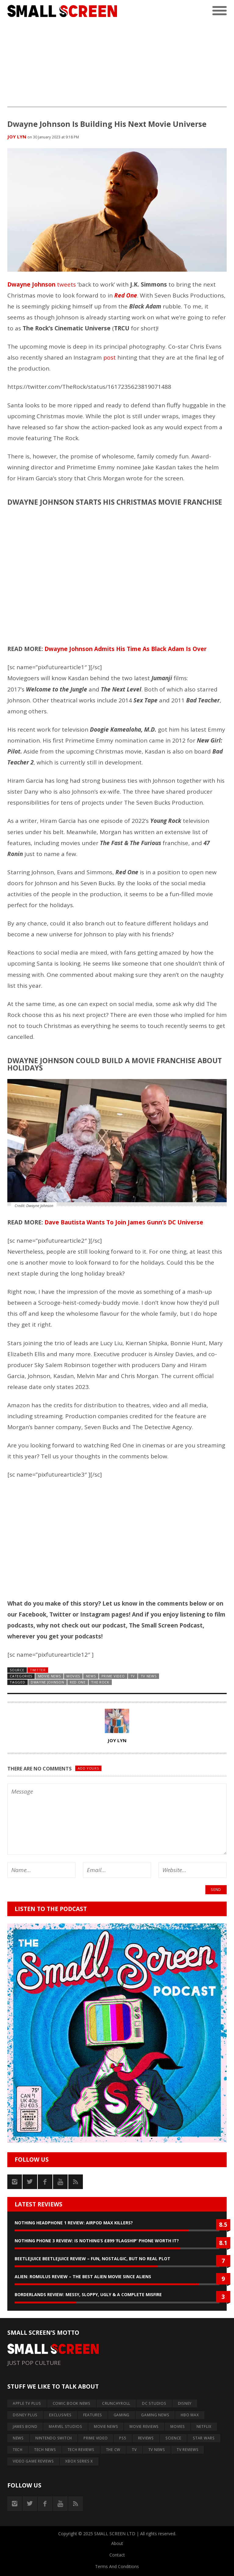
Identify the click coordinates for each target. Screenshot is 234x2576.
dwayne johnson (47, 1682)
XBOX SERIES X (79, 2461)
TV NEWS (149, 1676)
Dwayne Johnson (31, 284)
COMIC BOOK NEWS (71, 2403)
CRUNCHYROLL (116, 2403)
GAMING (122, 2415)
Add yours (88, 1768)
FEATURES (92, 2415)
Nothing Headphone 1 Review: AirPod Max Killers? (74, 2223)
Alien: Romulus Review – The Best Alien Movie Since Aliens (83, 2276)
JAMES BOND (25, 2426)
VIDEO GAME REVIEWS (33, 2461)
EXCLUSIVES (60, 2415)
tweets (66, 284)
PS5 (122, 2438)
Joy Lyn (16, 137)
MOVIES (73, 1676)
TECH (18, 2449)
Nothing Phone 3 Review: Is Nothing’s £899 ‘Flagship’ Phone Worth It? (97, 2241)
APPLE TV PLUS (27, 2403)
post (109, 357)
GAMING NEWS (155, 2415)
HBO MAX (190, 2415)
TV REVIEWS (188, 2449)
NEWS (91, 1676)
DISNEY (185, 2403)
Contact (117, 2555)
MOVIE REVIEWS (144, 2426)
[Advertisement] (117, 64)
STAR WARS (204, 2438)
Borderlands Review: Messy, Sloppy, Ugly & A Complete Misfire (88, 2294)
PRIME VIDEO (113, 1676)
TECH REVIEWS (81, 2449)
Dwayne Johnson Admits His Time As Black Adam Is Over (125, 649)
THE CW (113, 2449)
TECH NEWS (45, 2449)
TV (132, 1676)
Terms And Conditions (117, 2566)
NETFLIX (204, 2426)
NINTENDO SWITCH (53, 2438)
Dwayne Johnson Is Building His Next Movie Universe (107, 124)
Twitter (38, 1670)
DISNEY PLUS (25, 2415)
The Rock (100, 1682)
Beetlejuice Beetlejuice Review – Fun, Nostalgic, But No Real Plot (92, 2258)
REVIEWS (146, 2438)
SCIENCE (173, 2438)
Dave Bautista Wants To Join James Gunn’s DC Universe (123, 1222)
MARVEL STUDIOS (65, 2426)
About (117, 2543)
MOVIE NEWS (49, 1676)
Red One (78, 1682)
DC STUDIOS (154, 2403)
